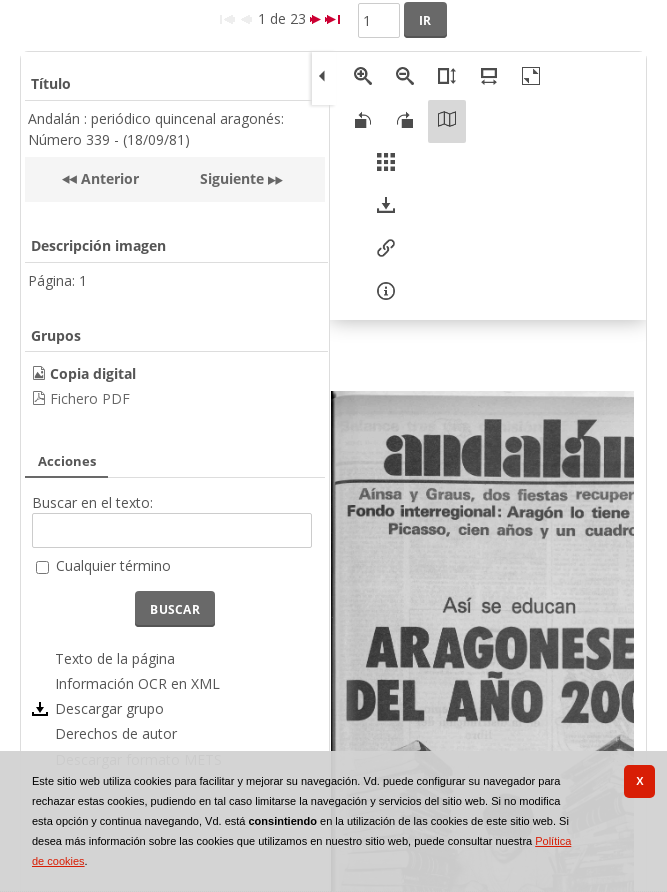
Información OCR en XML (137, 683)
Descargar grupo (109, 708)
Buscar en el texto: (92, 502)
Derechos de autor (116, 733)
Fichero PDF (90, 398)
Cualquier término (113, 565)
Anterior (108, 178)
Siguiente (232, 178)
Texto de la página (115, 658)
